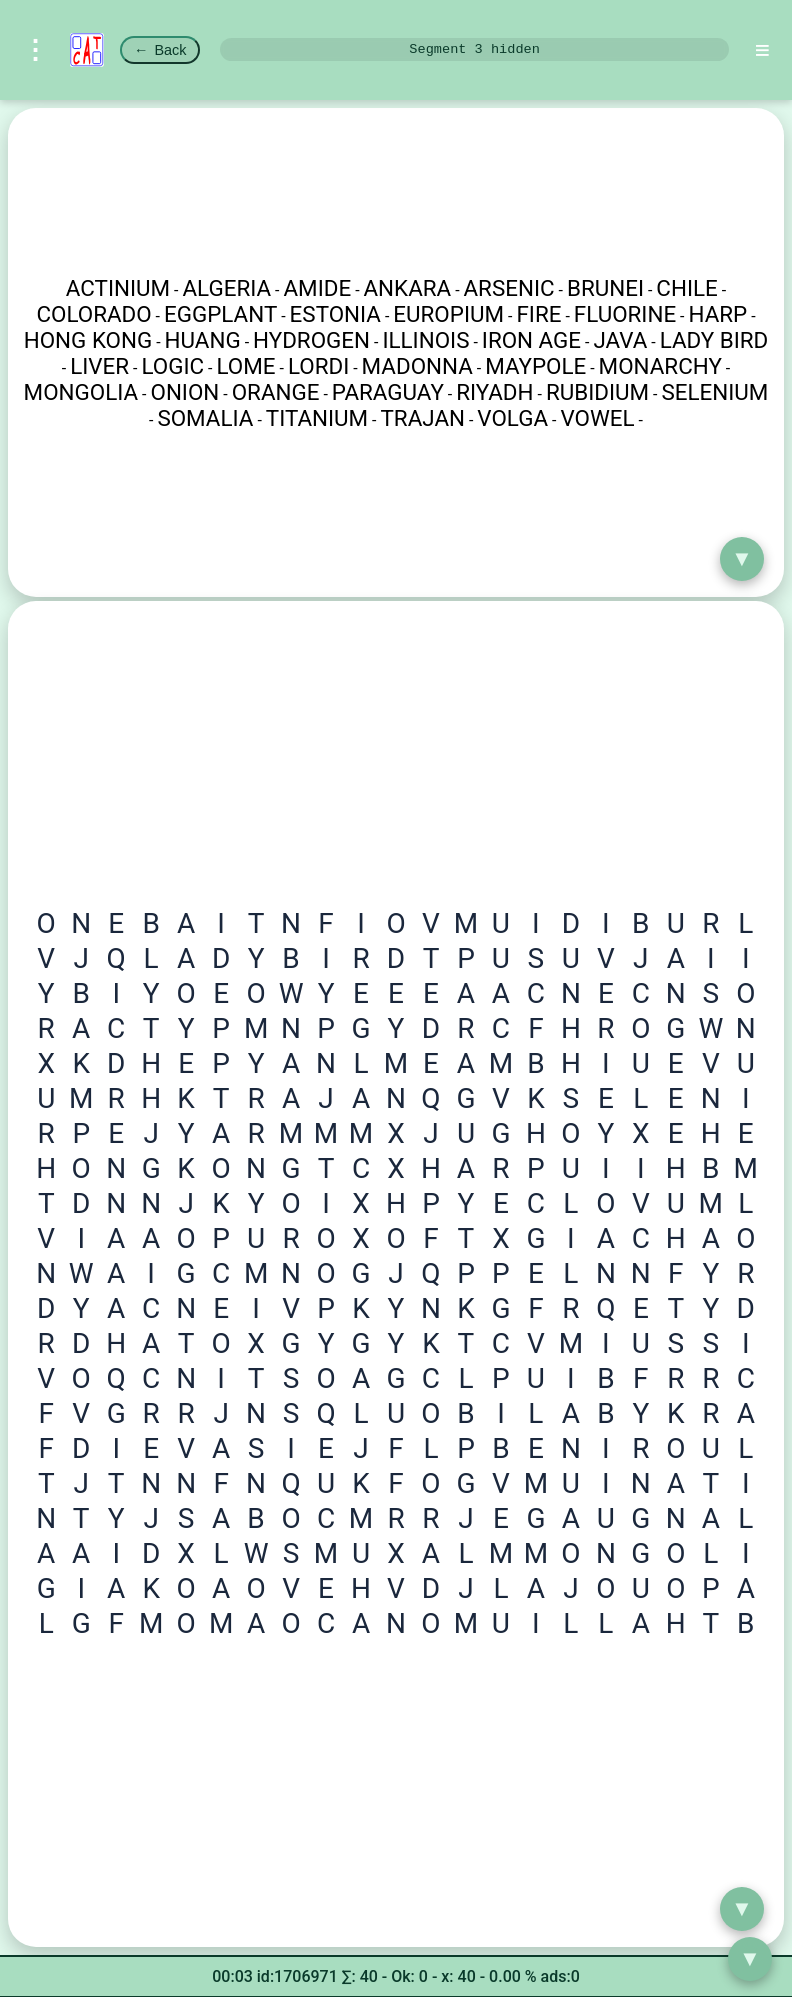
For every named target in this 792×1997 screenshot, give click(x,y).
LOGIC (172, 366)
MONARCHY (660, 366)
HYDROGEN (311, 340)
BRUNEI (605, 288)
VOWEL (597, 418)
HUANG (203, 340)
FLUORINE (625, 314)
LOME (246, 366)
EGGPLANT (220, 314)
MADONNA (417, 366)
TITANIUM (317, 418)
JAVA (620, 340)
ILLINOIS (425, 340)
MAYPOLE (535, 366)
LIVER (99, 366)
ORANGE (276, 392)
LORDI (318, 366)
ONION (184, 392)
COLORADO (93, 314)
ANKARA (408, 288)
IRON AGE (531, 340)
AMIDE (317, 288)
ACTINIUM (118, 288)
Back (160, 50)
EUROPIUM (448, 314)
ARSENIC (509, 288)
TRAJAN (423, 418)
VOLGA (512, 418)
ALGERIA (227, 288)
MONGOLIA (81, 392)
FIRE (538, 314)
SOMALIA (205, 418)
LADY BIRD (714, 340)
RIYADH (494, 392)
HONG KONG (88, 340)
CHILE (686, 288)
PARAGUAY (388, 392)
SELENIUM (714, 392)
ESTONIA (335, 314)
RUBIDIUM (597, 392)
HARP (718, 314)
